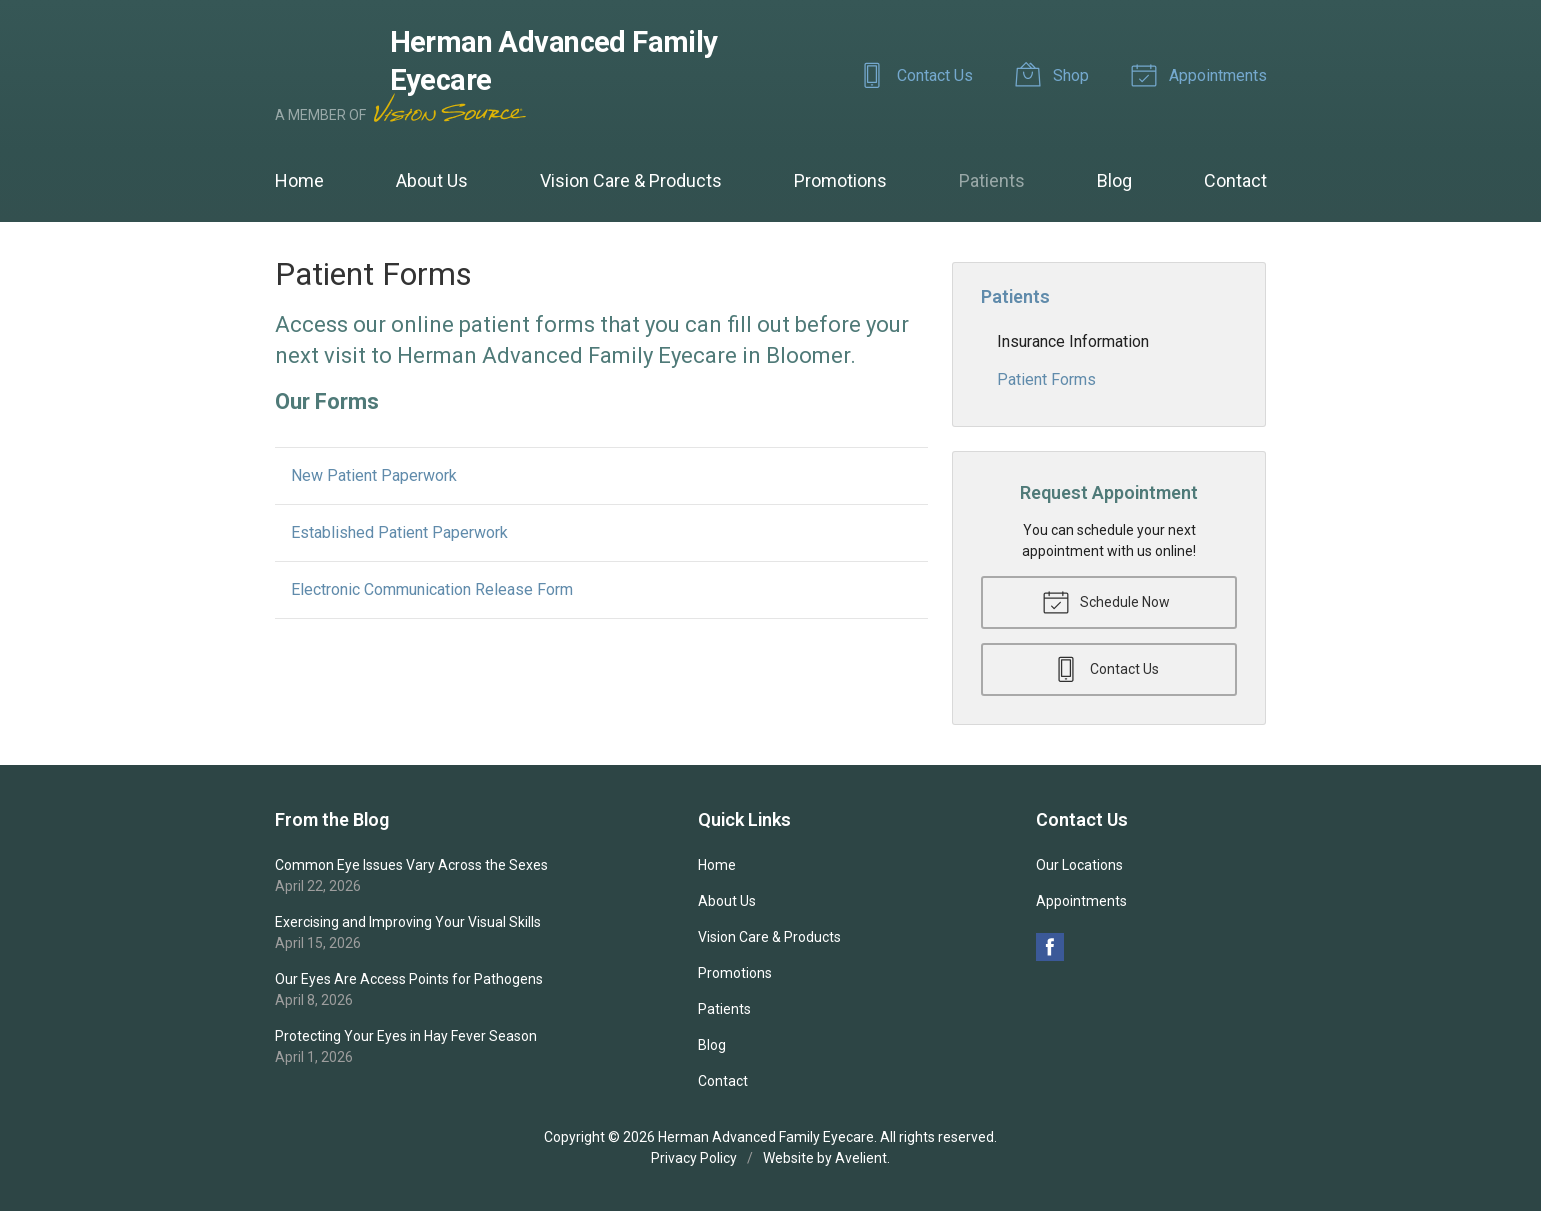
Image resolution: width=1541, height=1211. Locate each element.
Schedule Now (1106, 601)
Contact (1235, 180)
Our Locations (1079, 865)
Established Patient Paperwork (399, 532)
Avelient (861, 1158)
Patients (992, 180)
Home (299, 180)
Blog (1114, 180)
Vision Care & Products (631, 180)
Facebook (1050, 947)
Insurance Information (1073, 341)
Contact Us (919, 74)
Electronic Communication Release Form (432, 589)
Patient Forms (1046, 379)
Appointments (1202, 74)
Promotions (840, 180)
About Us (432, 180)
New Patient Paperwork (374, 475)
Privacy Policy (694, 1158)
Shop (1055, 74)
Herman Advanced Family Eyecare (766, 1137)
